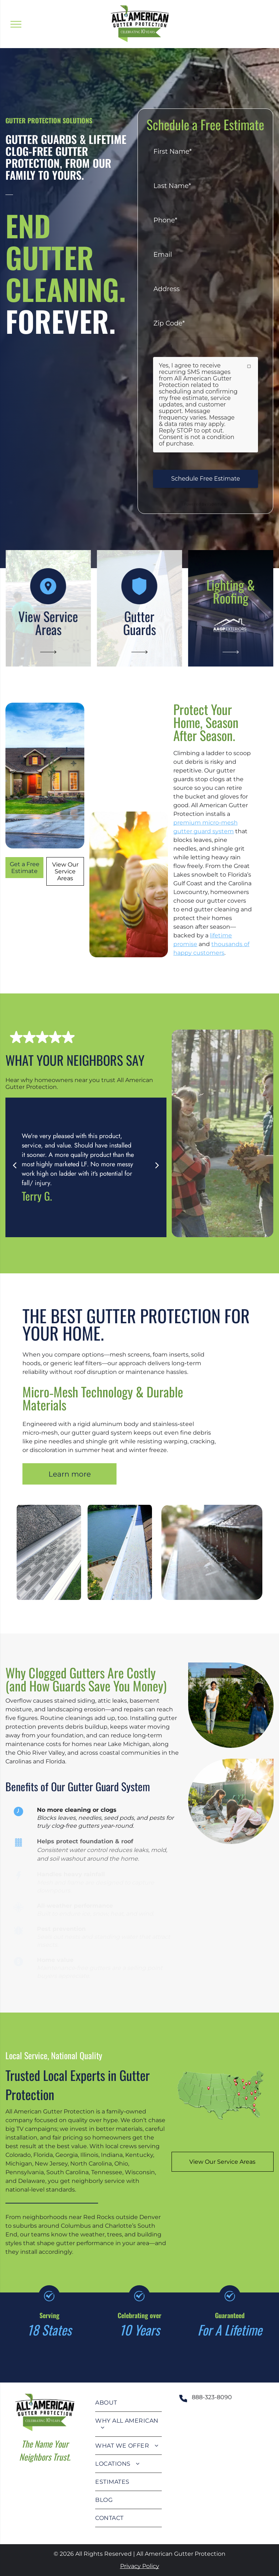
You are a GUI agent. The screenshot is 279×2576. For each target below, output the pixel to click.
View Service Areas (48, 622)
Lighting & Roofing (230, 591)
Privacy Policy (139, 2566)
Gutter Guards (139, 622)
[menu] (16, 24)
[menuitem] (128, 2403)
